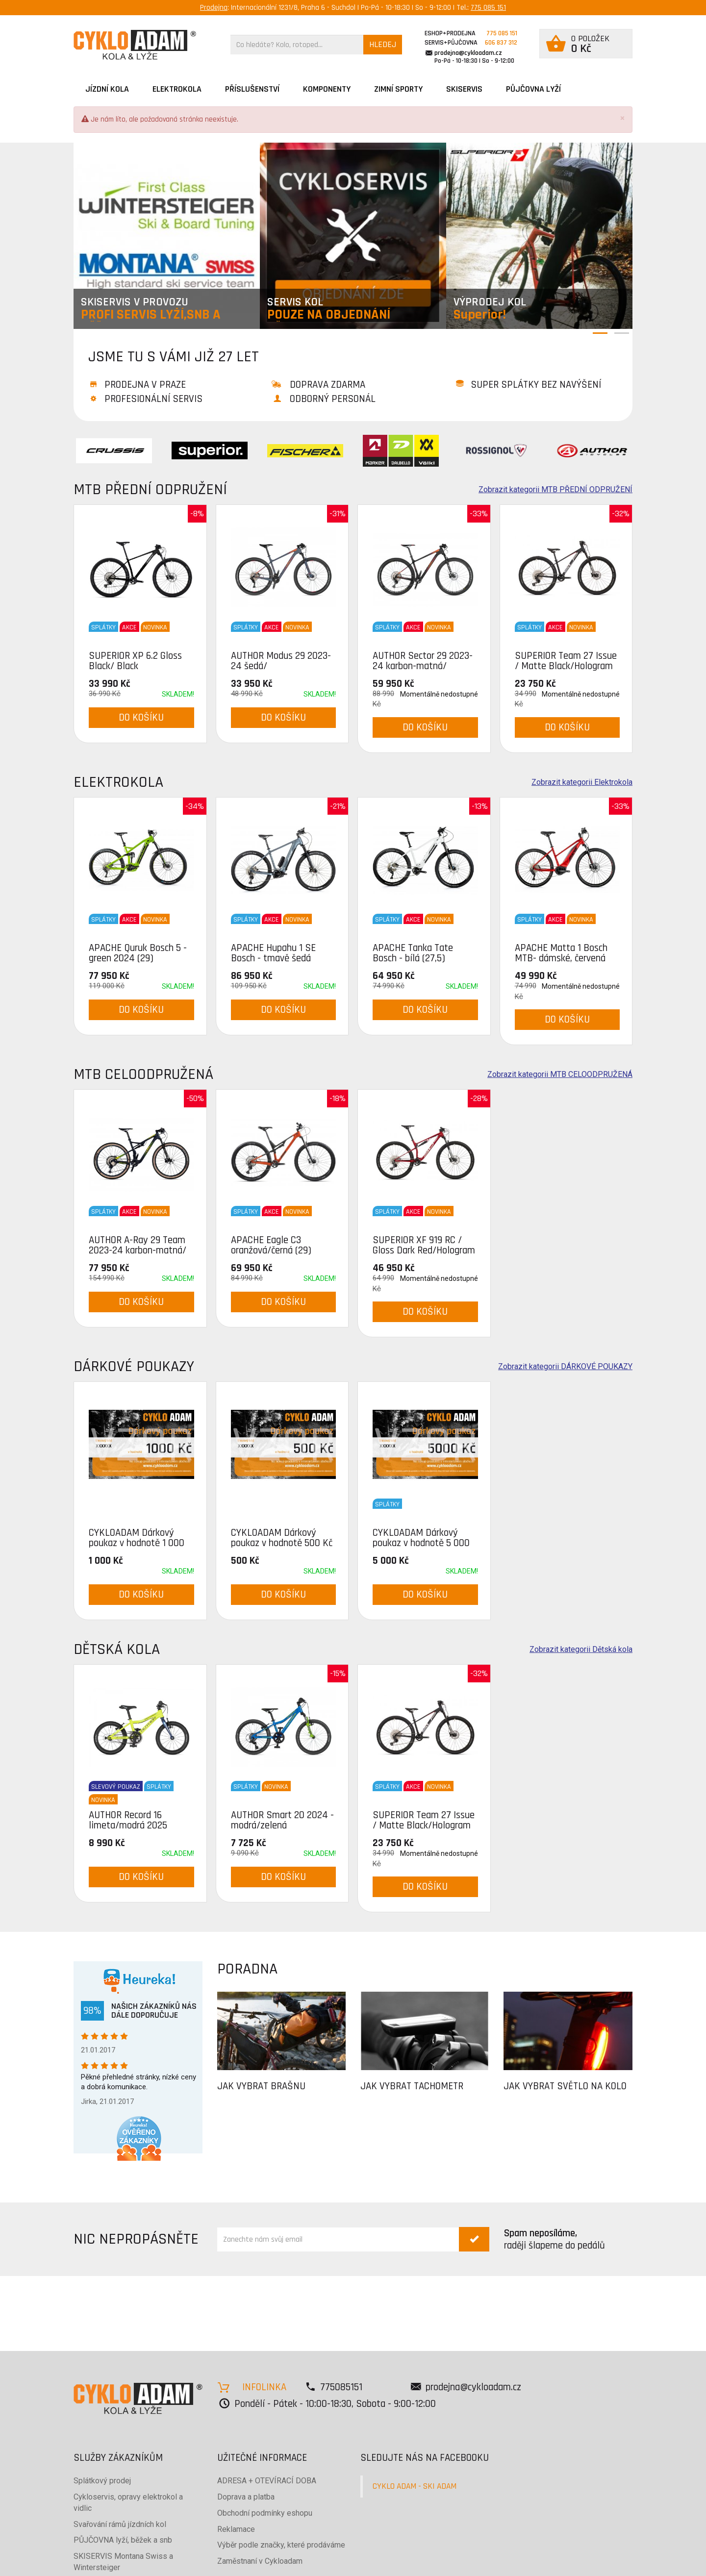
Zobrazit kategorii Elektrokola (581, 782)
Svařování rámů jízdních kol (120, 2524)
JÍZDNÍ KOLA (107, 89)
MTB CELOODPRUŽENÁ (143, 1074)
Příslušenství (252, 89)
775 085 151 (488, 7)
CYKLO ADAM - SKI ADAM (414, 2486)
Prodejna (213, 7)
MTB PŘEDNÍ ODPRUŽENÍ (150, 489)
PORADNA (247, 1969)
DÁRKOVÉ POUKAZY (134, 1366)
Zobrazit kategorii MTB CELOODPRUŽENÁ (559, 1074)
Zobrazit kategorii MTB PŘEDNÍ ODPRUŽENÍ (555, 490)
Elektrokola (177, 89)
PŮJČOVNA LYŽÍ (533, 89)
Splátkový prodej (102, 2480)
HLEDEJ (382, 44)
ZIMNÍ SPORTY (398, 89)
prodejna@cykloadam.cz (468, 53)
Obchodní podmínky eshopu (264, 2513)
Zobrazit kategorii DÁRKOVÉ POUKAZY (565, 1367)
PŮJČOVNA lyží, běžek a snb (123, 2540)
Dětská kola (117, 1649)
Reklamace (236, 2529)
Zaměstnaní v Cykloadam (260, 2561)
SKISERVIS (464, 89)
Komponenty (327, 89)
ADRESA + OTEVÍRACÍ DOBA (266, 2480)
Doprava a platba (246, 2496)
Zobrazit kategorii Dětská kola (581, 1649)
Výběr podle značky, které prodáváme (281, 2545)
